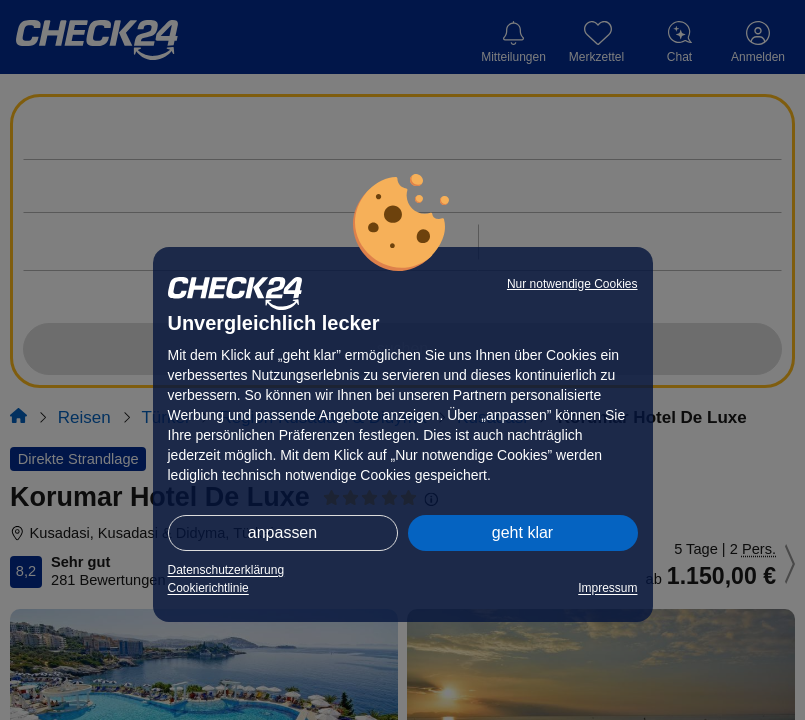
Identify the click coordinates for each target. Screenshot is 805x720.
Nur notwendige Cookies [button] (572, 284)
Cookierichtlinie (208, 588)
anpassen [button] (282, 532)
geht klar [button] (522, 532)
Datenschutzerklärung (226, 570)
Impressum (607, 588)
